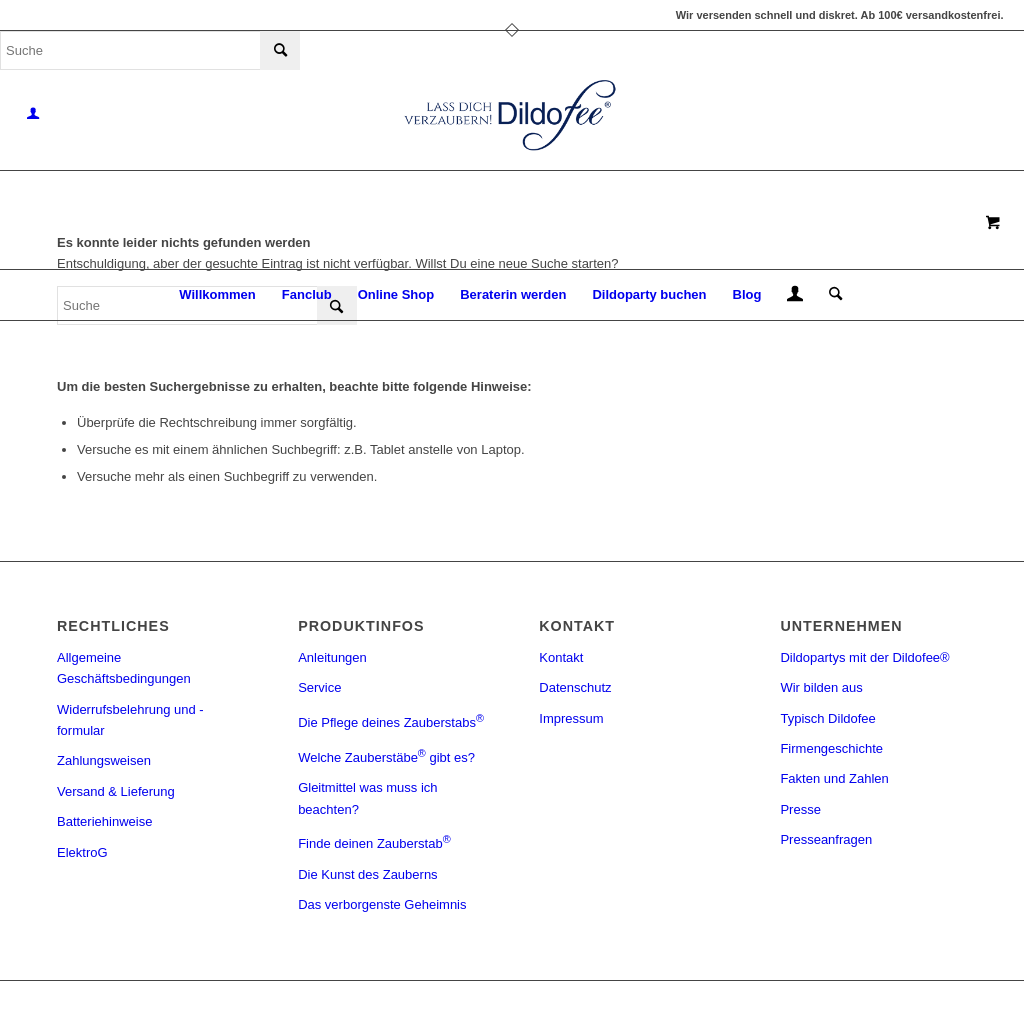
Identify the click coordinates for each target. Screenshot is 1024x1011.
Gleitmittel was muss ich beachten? (367, 798)
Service (319, 687)
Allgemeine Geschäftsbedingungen (124, 668)
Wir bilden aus (821, 687)
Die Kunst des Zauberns (367, 874)
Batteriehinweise (104, 821)
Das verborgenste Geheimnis (382, 904)
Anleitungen (332, 657)
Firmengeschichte (831, 748)
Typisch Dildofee (827, 718)
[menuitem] (217, 295)
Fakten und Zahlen (834, 778)
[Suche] (829, 295)
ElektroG (82, 852)
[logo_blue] (511, 114)
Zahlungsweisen (104, 760)
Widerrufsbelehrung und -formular (130, 720)
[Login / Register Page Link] (795, 297)
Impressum (571, 718)
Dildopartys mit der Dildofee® (864, 657)
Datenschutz (575, 687)
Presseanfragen (826, 839)
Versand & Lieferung (116, 791)
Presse (800, 809)
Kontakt (561, 657)
